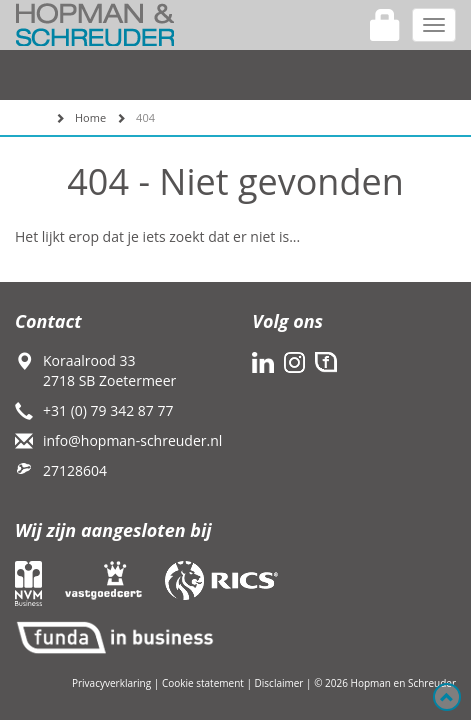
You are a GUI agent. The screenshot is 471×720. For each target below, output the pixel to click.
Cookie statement (203, 683)
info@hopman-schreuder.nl (132, 440)
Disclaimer (279, 683)
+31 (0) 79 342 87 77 (108, 410)
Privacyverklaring (111, 683)
